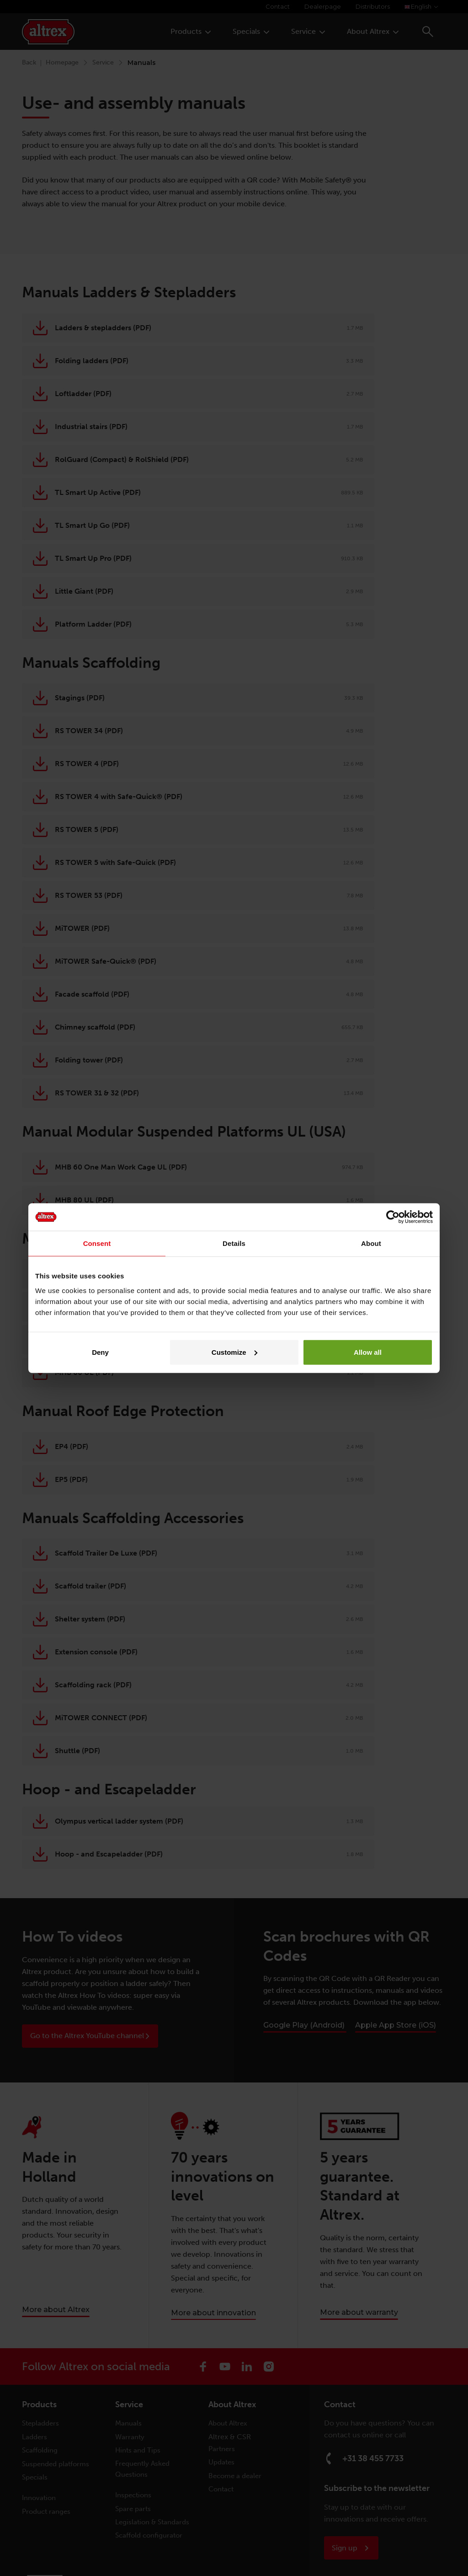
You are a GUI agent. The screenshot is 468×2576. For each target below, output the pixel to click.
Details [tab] (234, 1243)
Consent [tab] (97, 1243)
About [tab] (371, 1243)
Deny (100, 1352)
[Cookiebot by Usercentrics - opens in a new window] (393, 1217)
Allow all (368, 1352)
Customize (234, 1352)
